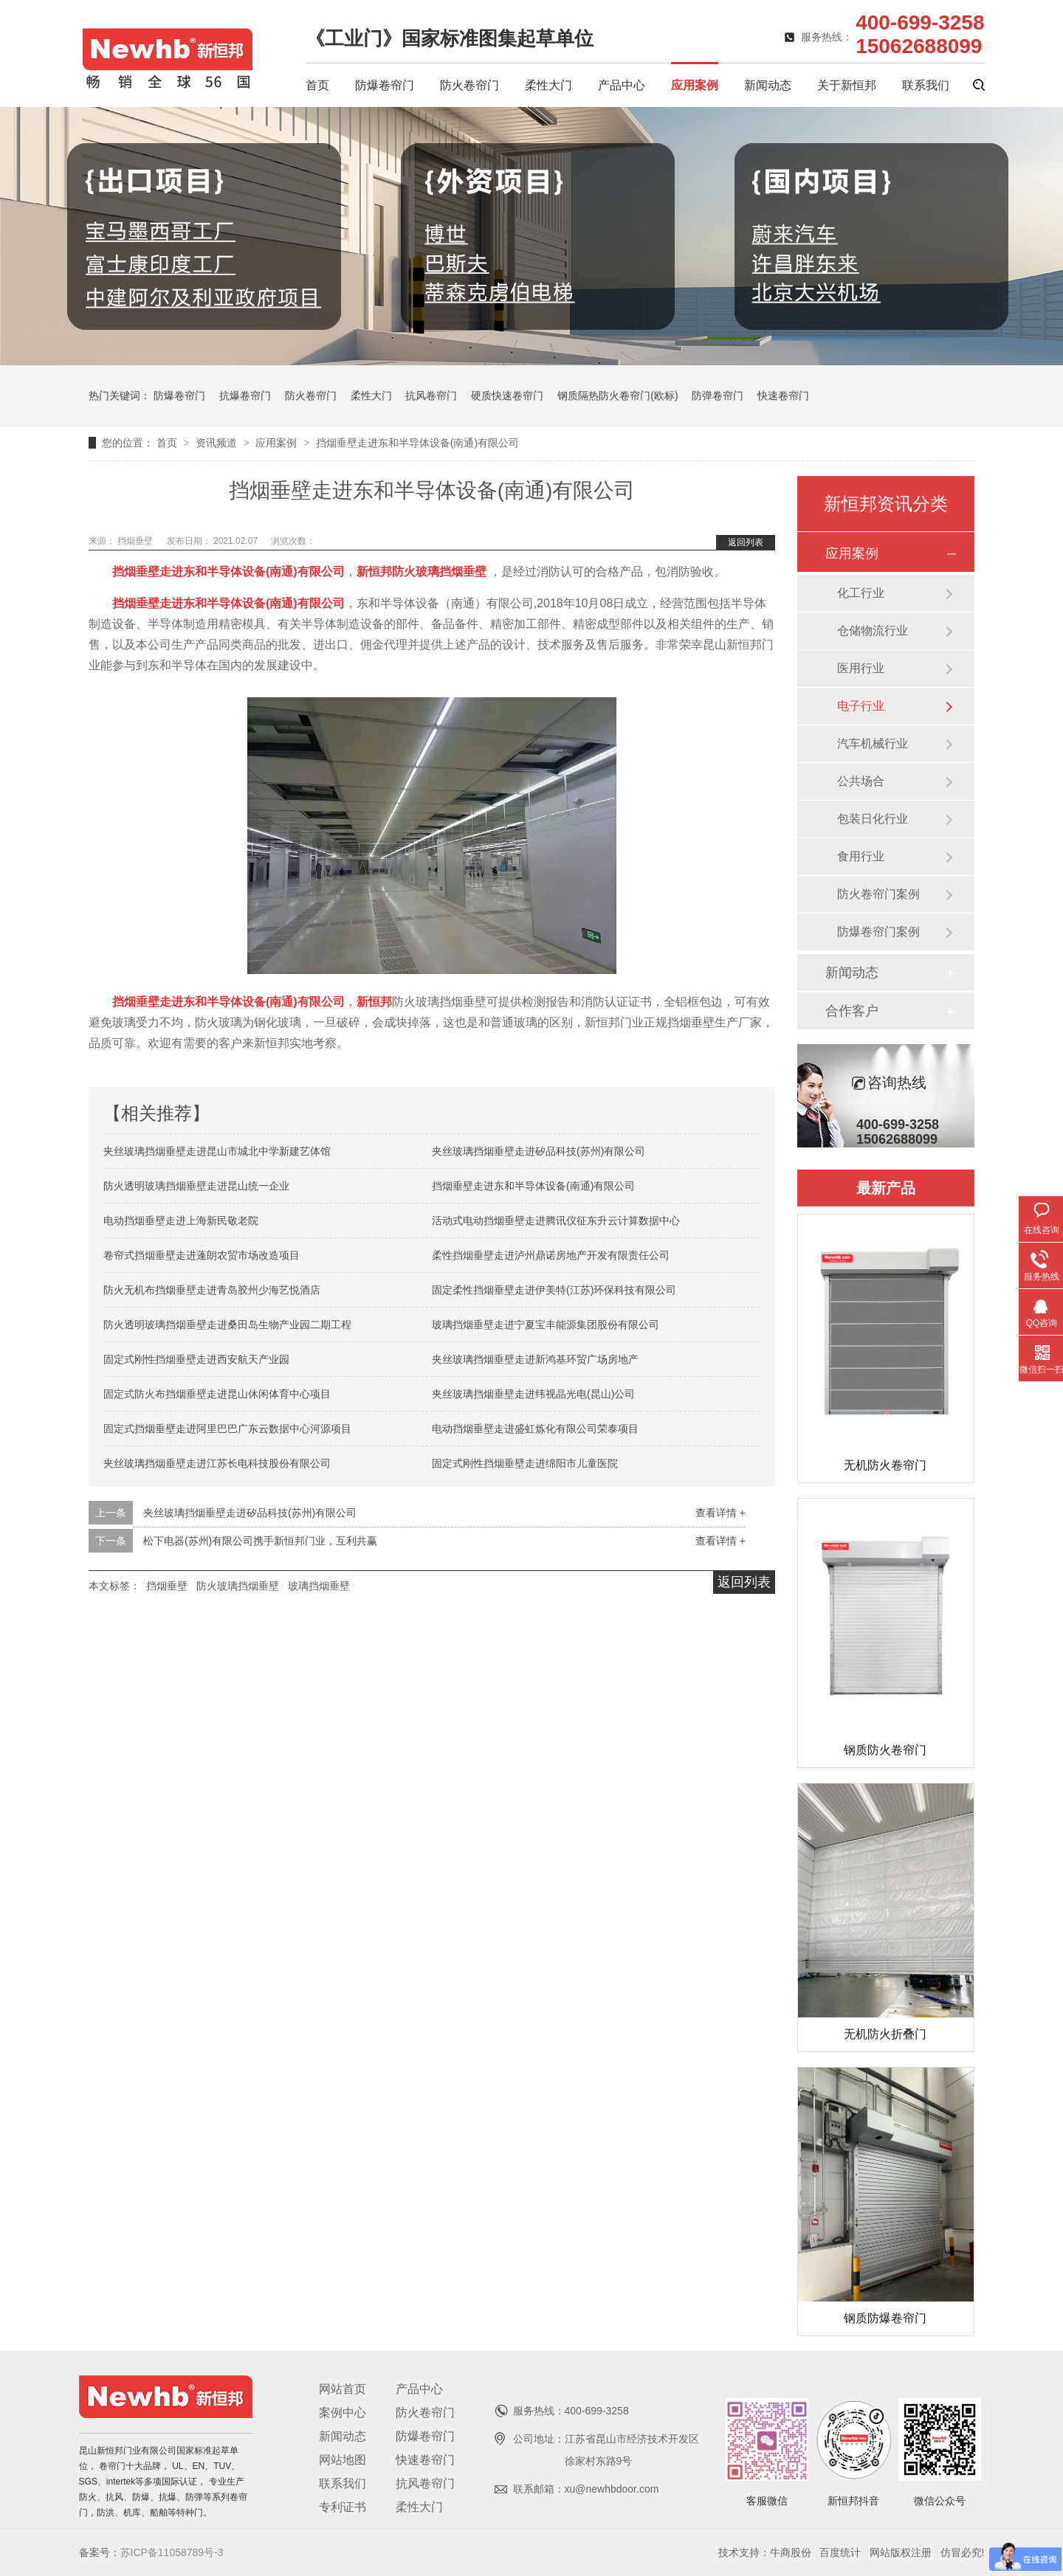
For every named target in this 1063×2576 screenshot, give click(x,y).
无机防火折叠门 (885, 2034)
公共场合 (860, 781)
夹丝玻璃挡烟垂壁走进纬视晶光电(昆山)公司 (533, 1394)
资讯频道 (218, 443)
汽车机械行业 (872, 743)
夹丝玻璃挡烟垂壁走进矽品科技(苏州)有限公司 (538, 1151)
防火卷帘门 (469, 85)
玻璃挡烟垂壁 (319, 1586)
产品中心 (621, 85)
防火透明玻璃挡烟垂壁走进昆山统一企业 (196, 1186)
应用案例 (694, 85)
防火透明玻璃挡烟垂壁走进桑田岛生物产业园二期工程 (227, 1324)
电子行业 (860, 706)
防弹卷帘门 (717, 395)
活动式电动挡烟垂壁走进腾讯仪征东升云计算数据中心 (556, 1220)
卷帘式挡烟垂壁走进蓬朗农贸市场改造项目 (201, 1255)
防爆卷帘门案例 (878, 931)
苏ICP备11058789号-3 (172, 2552)
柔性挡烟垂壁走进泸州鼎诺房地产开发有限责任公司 (551, 1255)
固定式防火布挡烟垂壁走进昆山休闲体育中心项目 (217, 1394)
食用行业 (860, 856)
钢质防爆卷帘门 (885, 2318)
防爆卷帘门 (384, 85)
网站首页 (342, 2389)
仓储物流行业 (872, 630)
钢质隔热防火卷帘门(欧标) (617, 395)
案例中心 (342, 2412)
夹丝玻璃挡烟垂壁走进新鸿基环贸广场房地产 (535, 1359)
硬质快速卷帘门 (507, 395)
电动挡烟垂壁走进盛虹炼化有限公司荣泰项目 (535, 1428)
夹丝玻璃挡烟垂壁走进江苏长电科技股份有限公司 (217, 1463)
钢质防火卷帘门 (885, 1750)
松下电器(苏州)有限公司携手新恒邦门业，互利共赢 (260, 1541)
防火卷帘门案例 (878, 894)
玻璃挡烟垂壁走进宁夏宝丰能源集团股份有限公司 (545, 1324)
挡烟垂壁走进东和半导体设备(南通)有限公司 (417, 443)
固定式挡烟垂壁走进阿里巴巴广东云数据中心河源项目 (227, 1428)
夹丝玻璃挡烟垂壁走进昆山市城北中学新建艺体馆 (217, 1151)
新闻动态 (767, 85)
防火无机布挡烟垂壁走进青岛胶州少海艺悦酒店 (211, 1290)
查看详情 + (720, 1513)
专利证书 (342, 2507)
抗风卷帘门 (431, 395)
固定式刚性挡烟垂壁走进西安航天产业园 (196, 1359)
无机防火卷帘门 (885, 1465)
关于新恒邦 (846, 85)
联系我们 (925, 85)
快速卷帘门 (783, 395)
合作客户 (851, 1011)
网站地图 (342, 2460)
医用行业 (860, 668)
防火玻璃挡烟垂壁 (237, 1586)
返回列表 (745, 542)
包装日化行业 (872, 818)
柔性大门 (548, 85)
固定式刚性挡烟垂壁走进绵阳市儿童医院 (525, 1463)
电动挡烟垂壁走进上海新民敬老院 (180, 1220)
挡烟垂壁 (136, 541)
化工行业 (860, 593)
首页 (317, 85)
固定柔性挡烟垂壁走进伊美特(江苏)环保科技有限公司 (554, 1290)
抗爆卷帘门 (245, 395)
